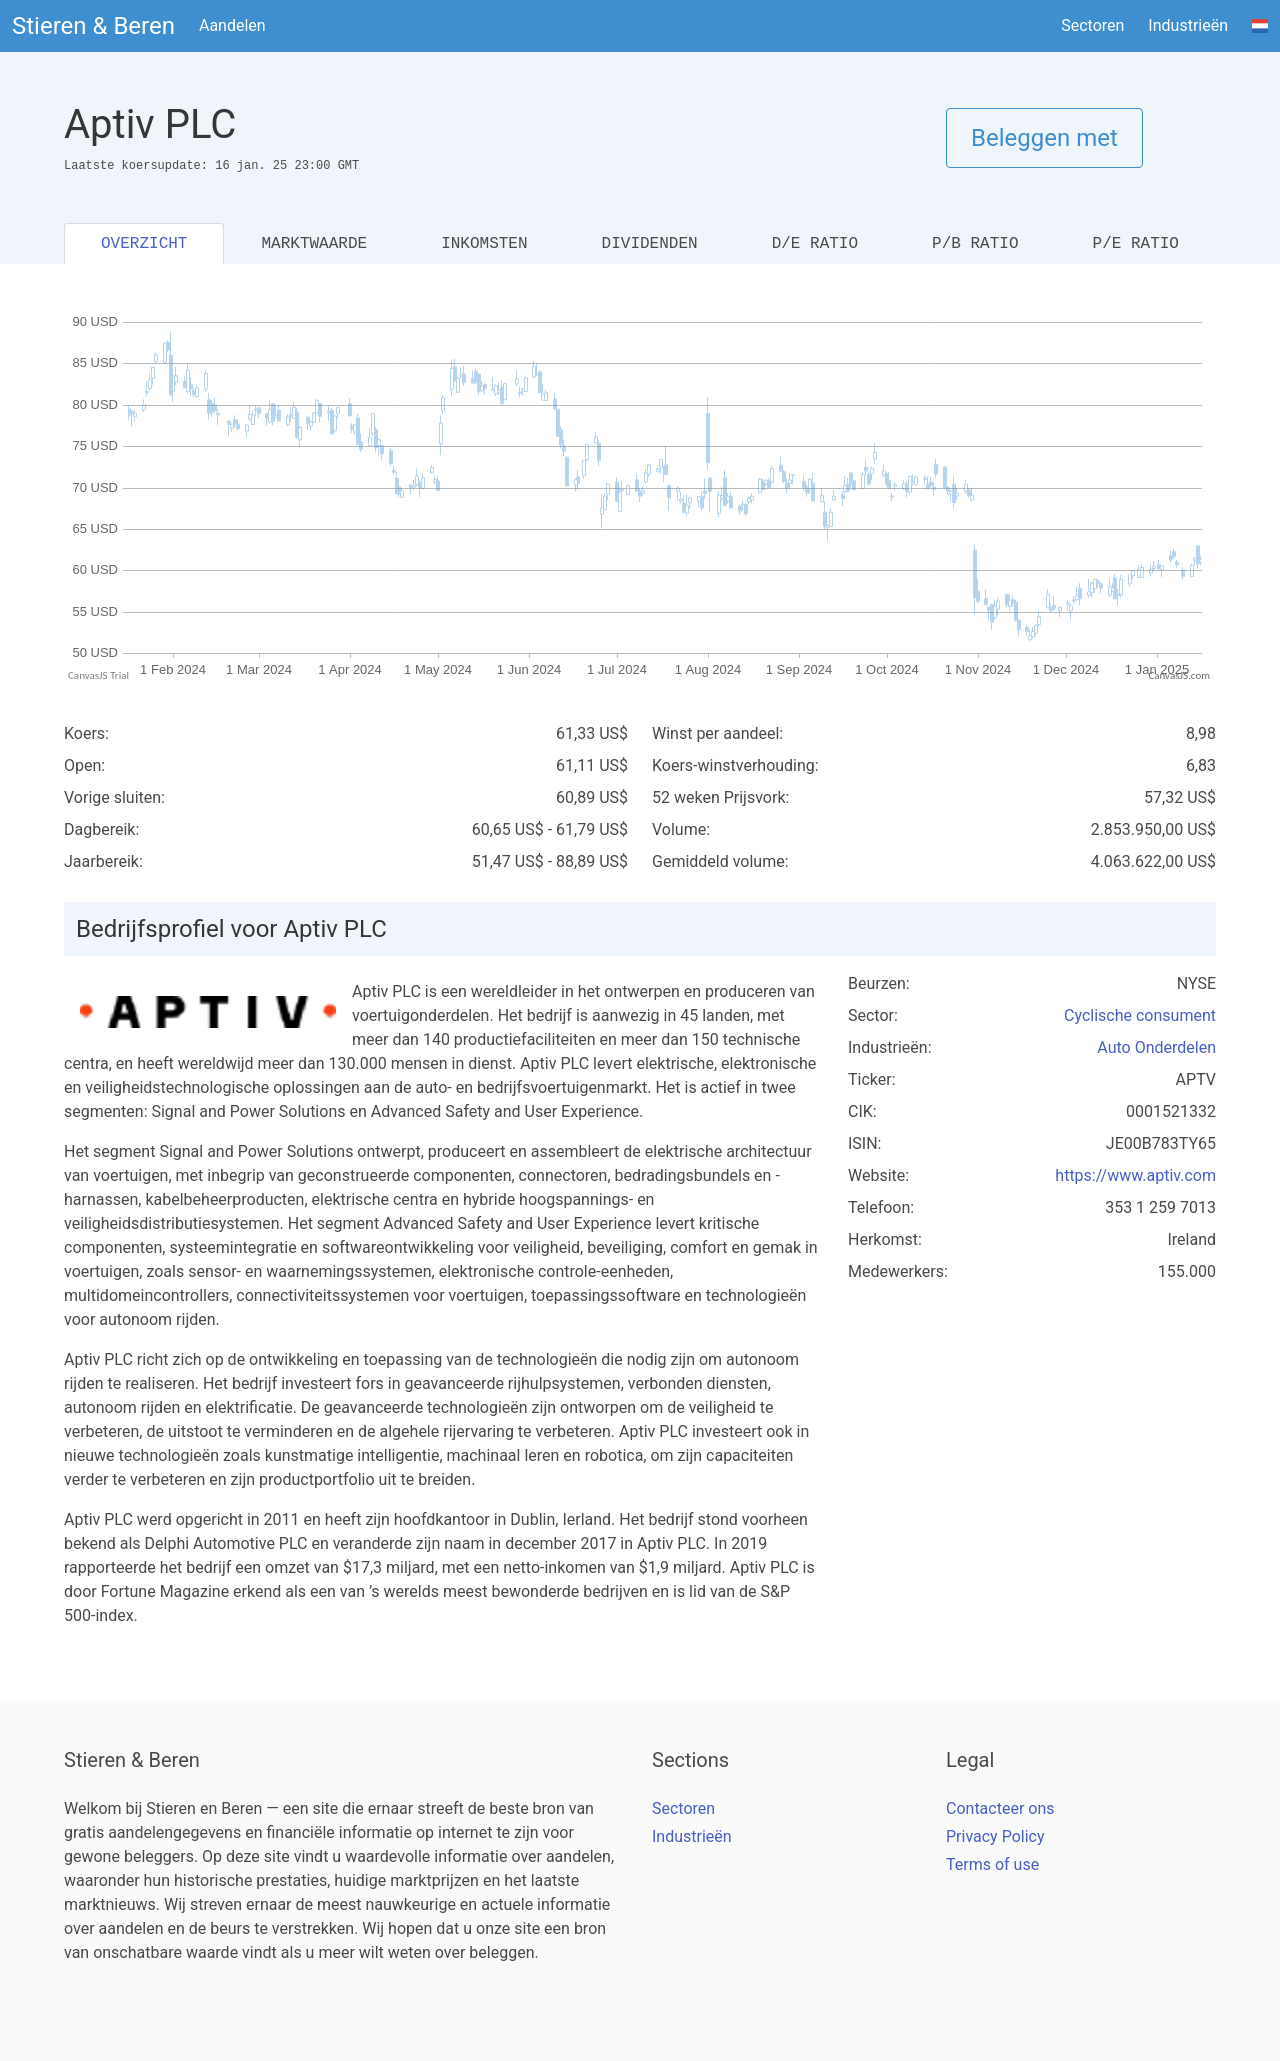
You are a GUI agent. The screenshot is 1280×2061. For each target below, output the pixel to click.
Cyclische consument (1140, 1015)
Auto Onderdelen (1156, 1047)
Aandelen (232, 25)
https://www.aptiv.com (1135, 1175)
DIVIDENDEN (650, 244)
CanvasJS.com (1179, 675)
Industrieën (1188, 25)
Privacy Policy (995, 1836)
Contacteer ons (1000, 1808)
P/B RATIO (975, 244)
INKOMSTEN (484, 244)
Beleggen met (1044, 138)
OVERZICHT (144, 244)
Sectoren (1092, 25)
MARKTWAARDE (314, 244)
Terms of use (992, 1864)
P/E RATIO (1136, 244)
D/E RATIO (815, 244)
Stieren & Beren (93, 26)
